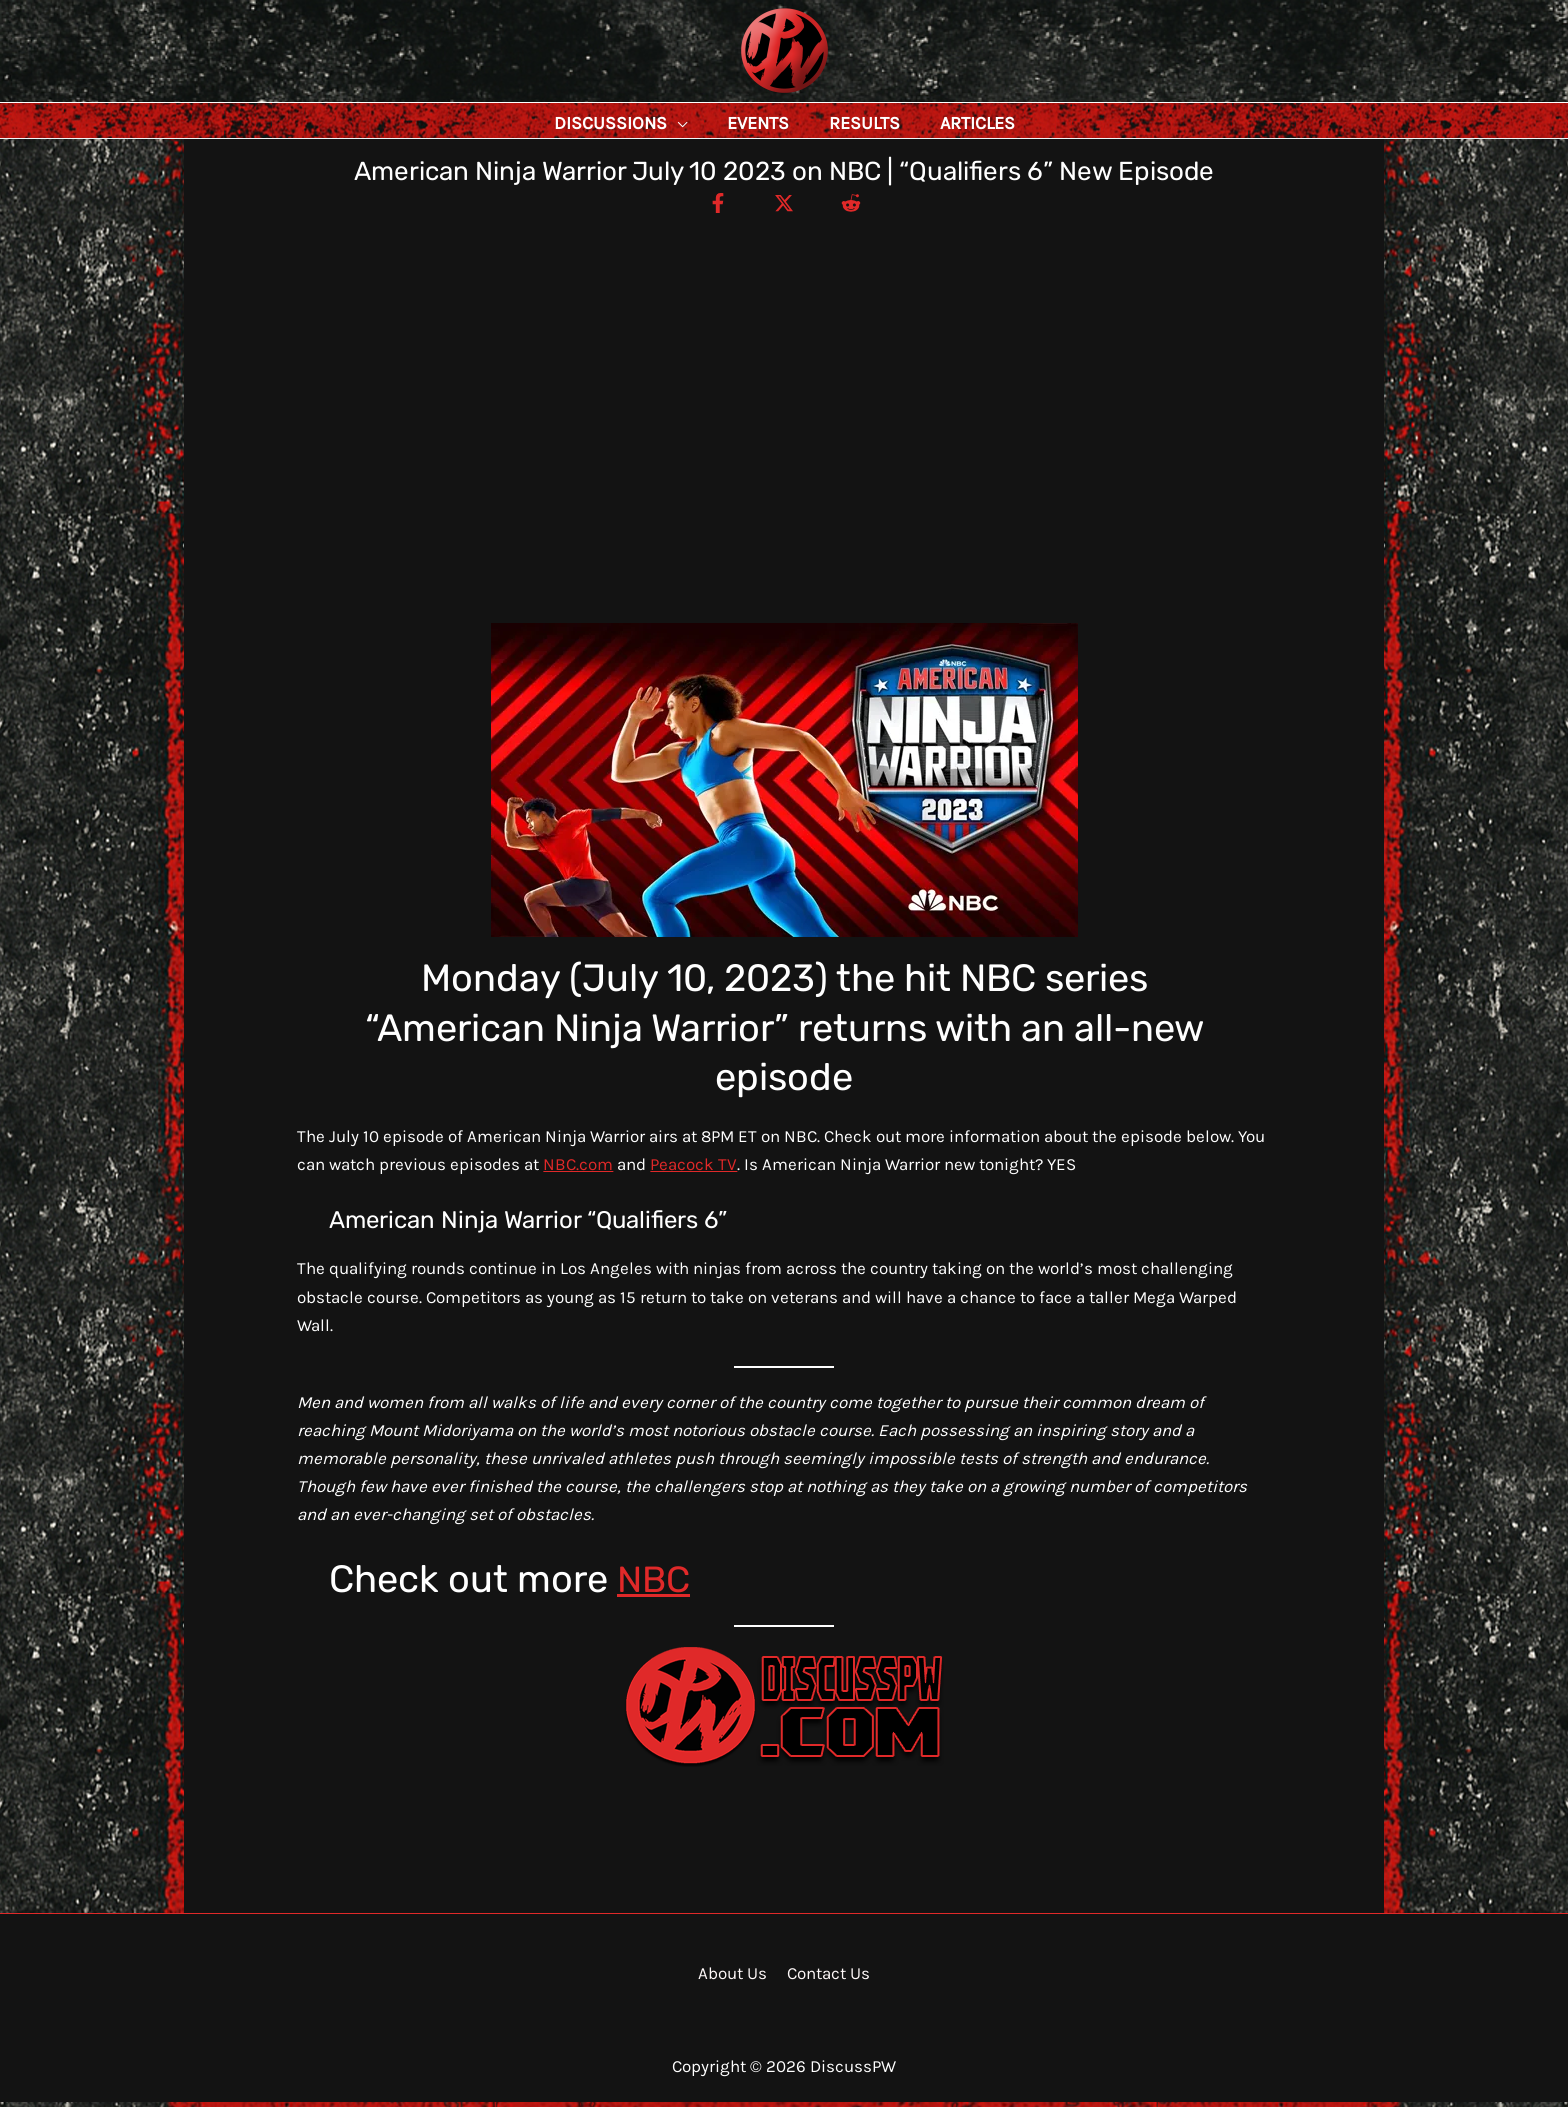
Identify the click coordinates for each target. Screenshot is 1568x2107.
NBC (655, 1584)
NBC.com (578, 1169)
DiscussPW (745, 94)
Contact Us (826, 1978)
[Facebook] (713, 207)
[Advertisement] (784, 370)
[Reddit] (855, 207)
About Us (733, 1978)
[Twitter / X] (784, 207)
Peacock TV (693, 1169)
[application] (722, 123)
